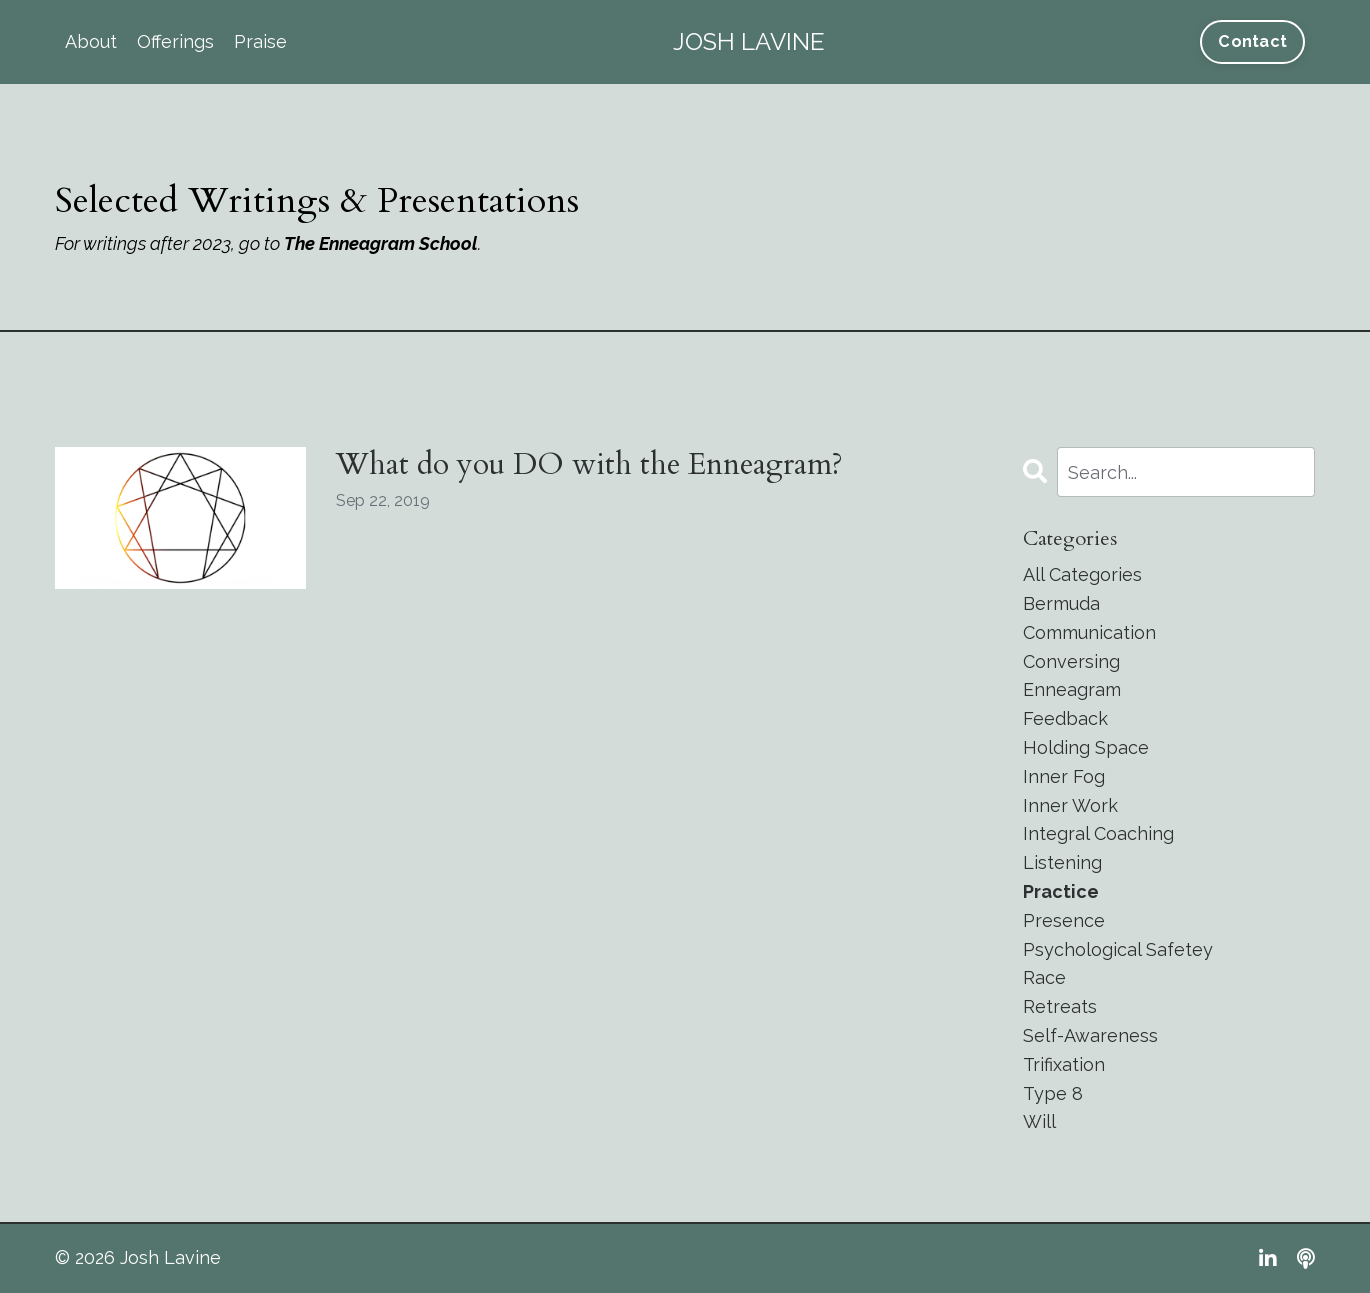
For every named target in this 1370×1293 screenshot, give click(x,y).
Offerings (175, 41)
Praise (260, 41)
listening (1062, 862)
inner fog (1064, 776)
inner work (1070, 805)
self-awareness (1090, 1035)
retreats (1060, 1006)
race (1044, 977)
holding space (1086, 747)
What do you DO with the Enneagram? (589, 465)
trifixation (1064, 1064)
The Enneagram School (381, 243)
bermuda (1061, 603)
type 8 (1053, 1093)
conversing (1071, 661)
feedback (1065, 718)
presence (1064, 920)
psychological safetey (1118, 949)
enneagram (1072, 689)
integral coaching (1098, 833)
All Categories (1082, 574)
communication (1089, 632)
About (91, 41)
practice (1061, 891)
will (1039, 1121)
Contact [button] (1252, 41)
